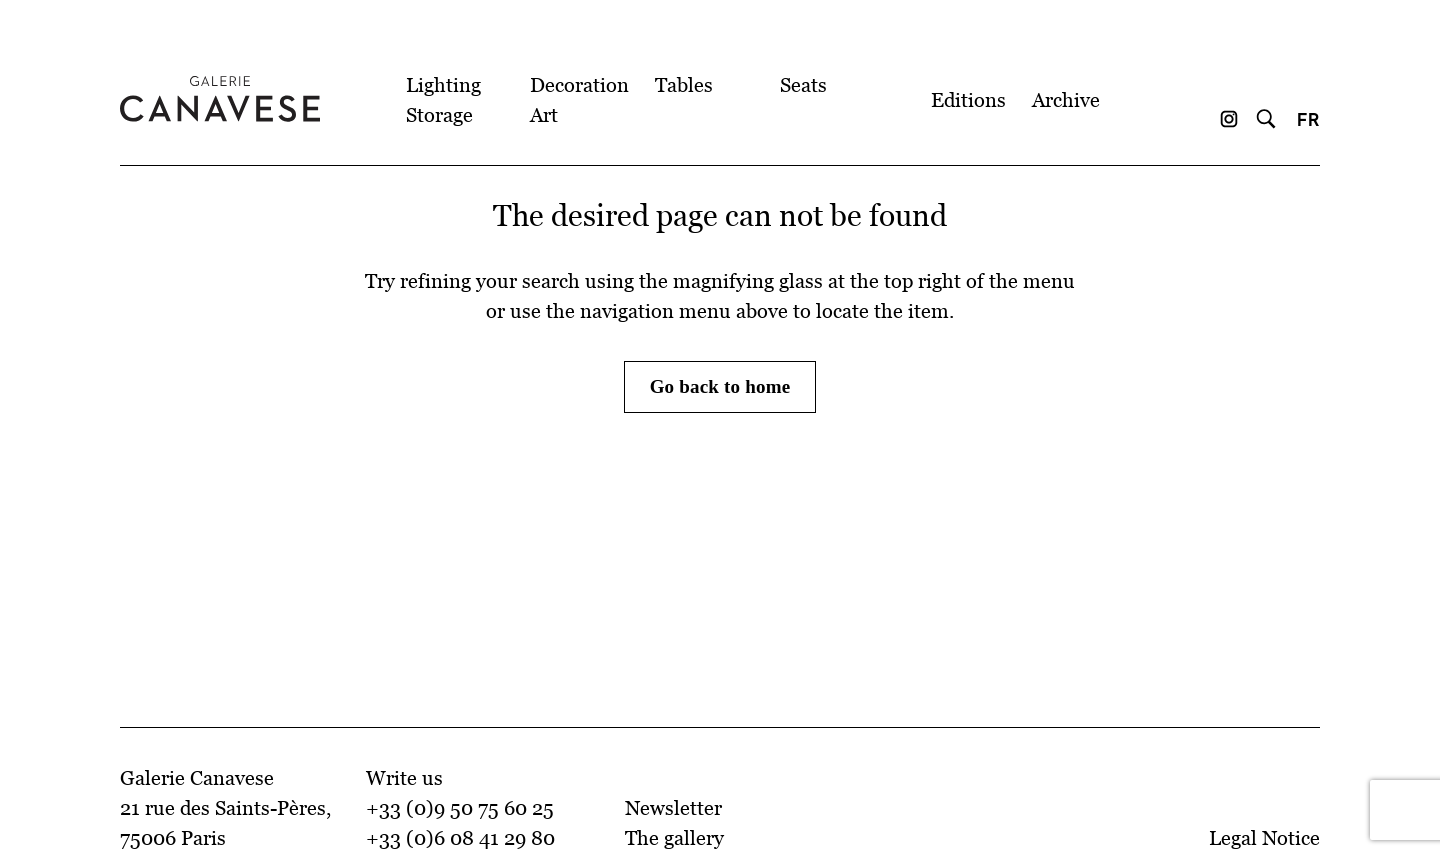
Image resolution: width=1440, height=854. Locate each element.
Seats (803, 85)
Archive (1066, 100)
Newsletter (673, 808)
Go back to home (720, 386)
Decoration (579, 85)
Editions (968, 100)
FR (1308, 119)
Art (544, 115)
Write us (404, 778)
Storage (439, 115)
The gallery (674, 838)
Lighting (443, 85)
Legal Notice (1264, 838)
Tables (684, 85)
